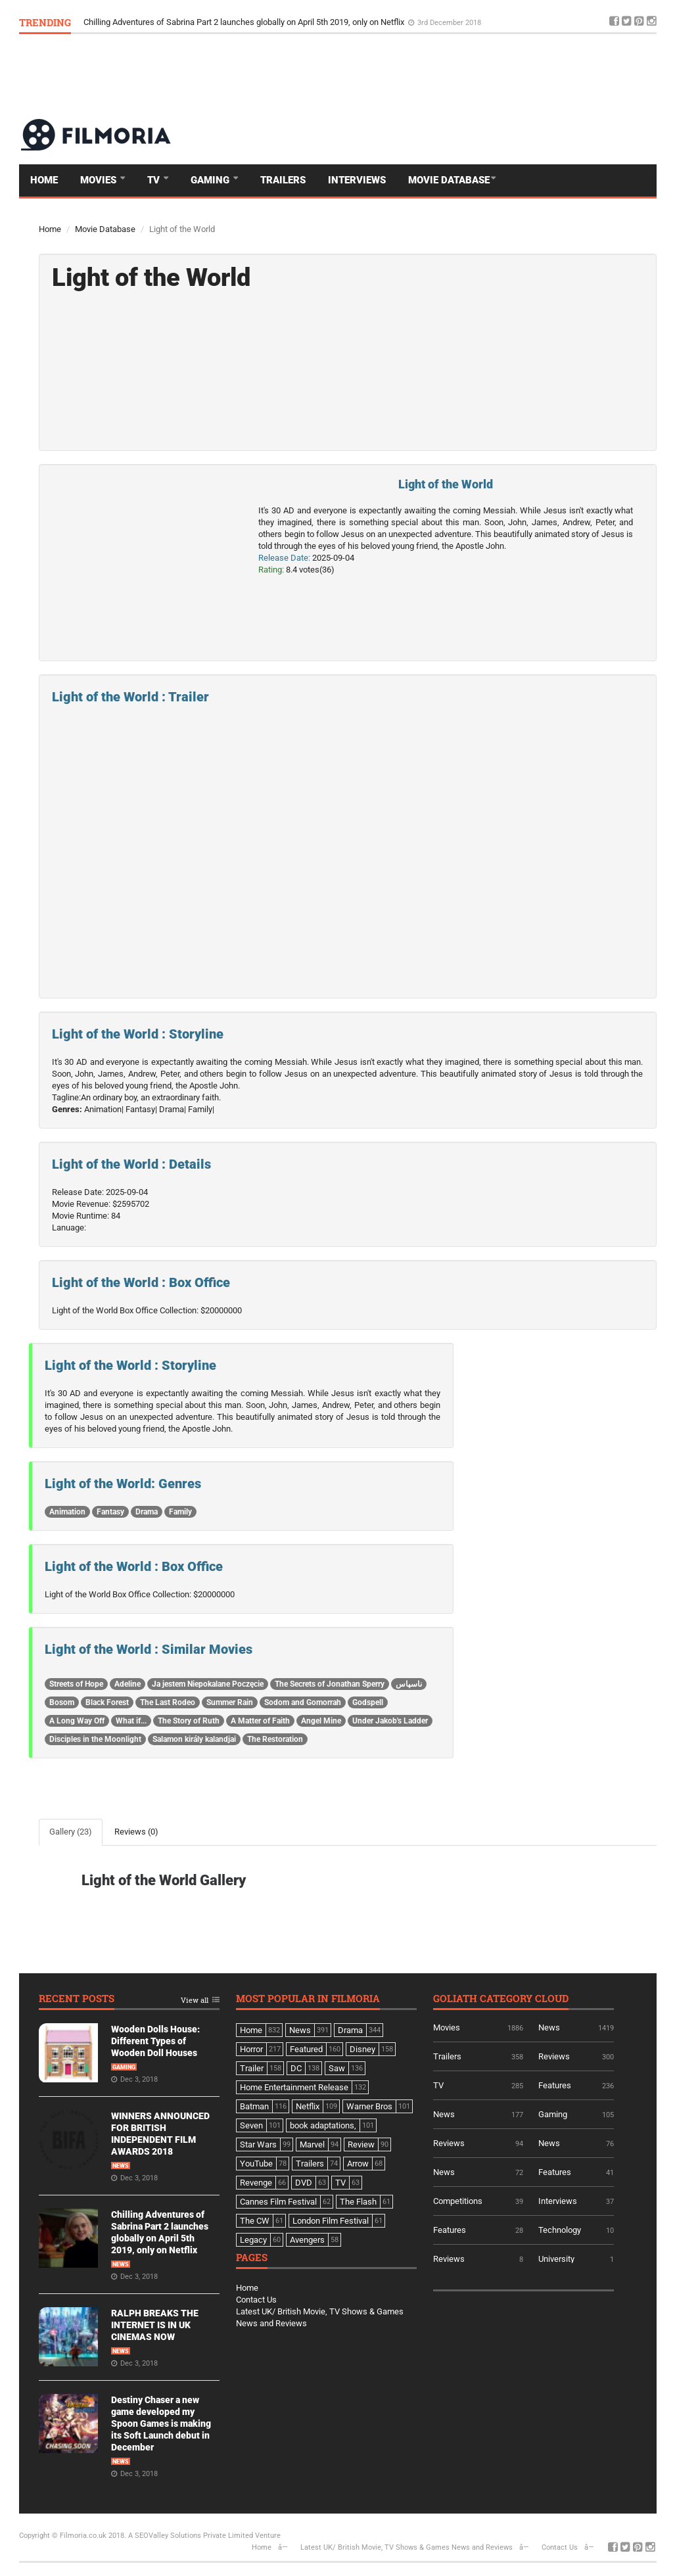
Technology (559, 2230)
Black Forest (107, 1702)
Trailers (283, 180)
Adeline (127, 1684)
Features (554, 2085)
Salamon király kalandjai (194, 1739)
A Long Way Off (77, 1720)
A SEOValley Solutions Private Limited (190, 2535)
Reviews (554, 2056)
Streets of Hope (76, 1684)
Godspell (367, 1702)
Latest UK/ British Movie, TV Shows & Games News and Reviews (406, 2547)
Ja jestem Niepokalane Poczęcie (208, 1684)
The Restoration (275, 1739)
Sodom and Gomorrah (302, 1702)
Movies (99, 180)
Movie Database (449, 180)
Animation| (104, 1109)
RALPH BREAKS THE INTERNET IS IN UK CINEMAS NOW (154, 2325)
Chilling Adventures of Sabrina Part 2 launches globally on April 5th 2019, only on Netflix (244, 22)
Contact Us (256, 2300)
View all (194, 2000)
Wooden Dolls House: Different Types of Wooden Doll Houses (155, 2041)
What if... (131, 1720)
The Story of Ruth (189, 1720)
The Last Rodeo (167, 1702)
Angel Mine (321, 1720)
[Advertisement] (417, 75)
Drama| (172, 1109)
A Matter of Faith (260, 1720)
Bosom (61, 1702)
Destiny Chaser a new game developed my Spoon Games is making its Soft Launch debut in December (161, 2423)
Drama (146, 1511)
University (556, 2259)
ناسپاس (409, 1684)
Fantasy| (141, 1109)
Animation (67, 1511)
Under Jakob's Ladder (390, 1720)
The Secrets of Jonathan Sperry (329, 1684)
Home (44, 180)
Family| (201, 1109)
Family (180, 1511)
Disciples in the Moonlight (95, 1739)
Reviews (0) (136, 1832)
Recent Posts (76, 1999)
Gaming (211, 180)
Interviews (357, 180)
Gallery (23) (70, 1832)
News (120, 2166)
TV (154, 180)
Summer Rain (229, 1702)
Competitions (457, 2201)
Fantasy (110, 1511)
